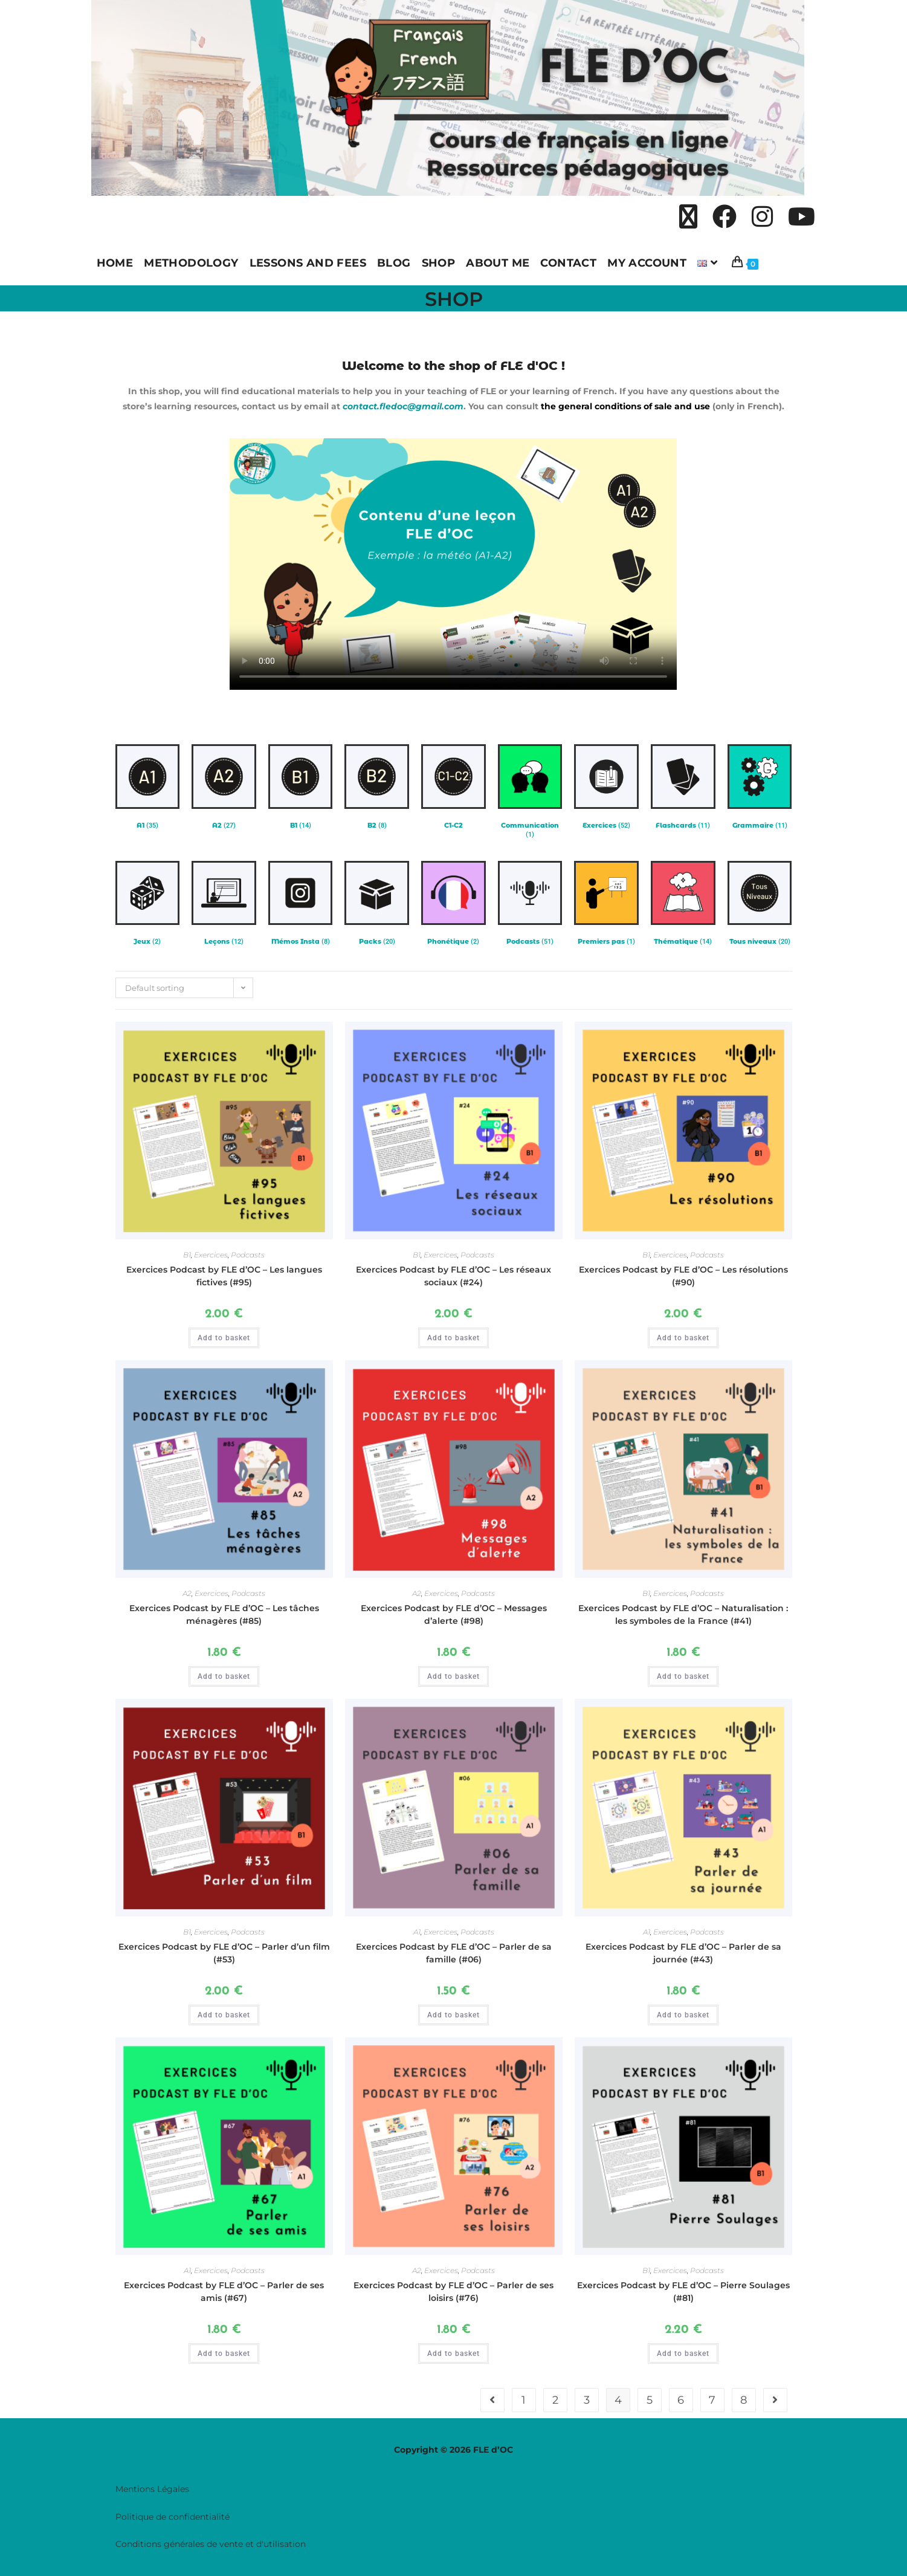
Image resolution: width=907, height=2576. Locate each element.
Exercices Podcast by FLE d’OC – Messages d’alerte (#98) (454, 1614)
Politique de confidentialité (172, 2516)
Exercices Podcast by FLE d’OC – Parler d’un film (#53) (224, 1953)
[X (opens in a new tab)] (688, 218)
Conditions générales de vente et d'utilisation (210, 2544)
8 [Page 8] (743, 2400)
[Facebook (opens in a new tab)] (724, 218)
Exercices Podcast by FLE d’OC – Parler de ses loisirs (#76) (453, 2291)
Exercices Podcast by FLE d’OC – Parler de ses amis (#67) (224, 2291)
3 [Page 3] (587, 2400)
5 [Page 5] (650, 2400)
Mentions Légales (152, 2489)
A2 (187, 1593)
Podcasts (248, 1254)
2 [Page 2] (555, 2400)
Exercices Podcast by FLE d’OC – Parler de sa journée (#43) (683, 1953)
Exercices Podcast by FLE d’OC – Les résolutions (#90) (683, 1276)
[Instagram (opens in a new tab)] (762, 218)
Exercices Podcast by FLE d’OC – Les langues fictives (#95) (224, 1276)
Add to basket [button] (224, 1338)
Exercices (211, 1254)
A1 (417, 1931)
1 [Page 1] (523, 2400)
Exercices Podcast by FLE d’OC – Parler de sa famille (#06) (454, 1953)
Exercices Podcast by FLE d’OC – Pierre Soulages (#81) (683, 2291)
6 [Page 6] (680, 2400)
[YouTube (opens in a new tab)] (801, 218)
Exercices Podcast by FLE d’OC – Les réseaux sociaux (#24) (453, 1276)
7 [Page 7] (712, 2400)
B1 (187, 1254)
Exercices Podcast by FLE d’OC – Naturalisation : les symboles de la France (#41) (683, 1614)
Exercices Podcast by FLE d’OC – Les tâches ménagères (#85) (224, 1614)
